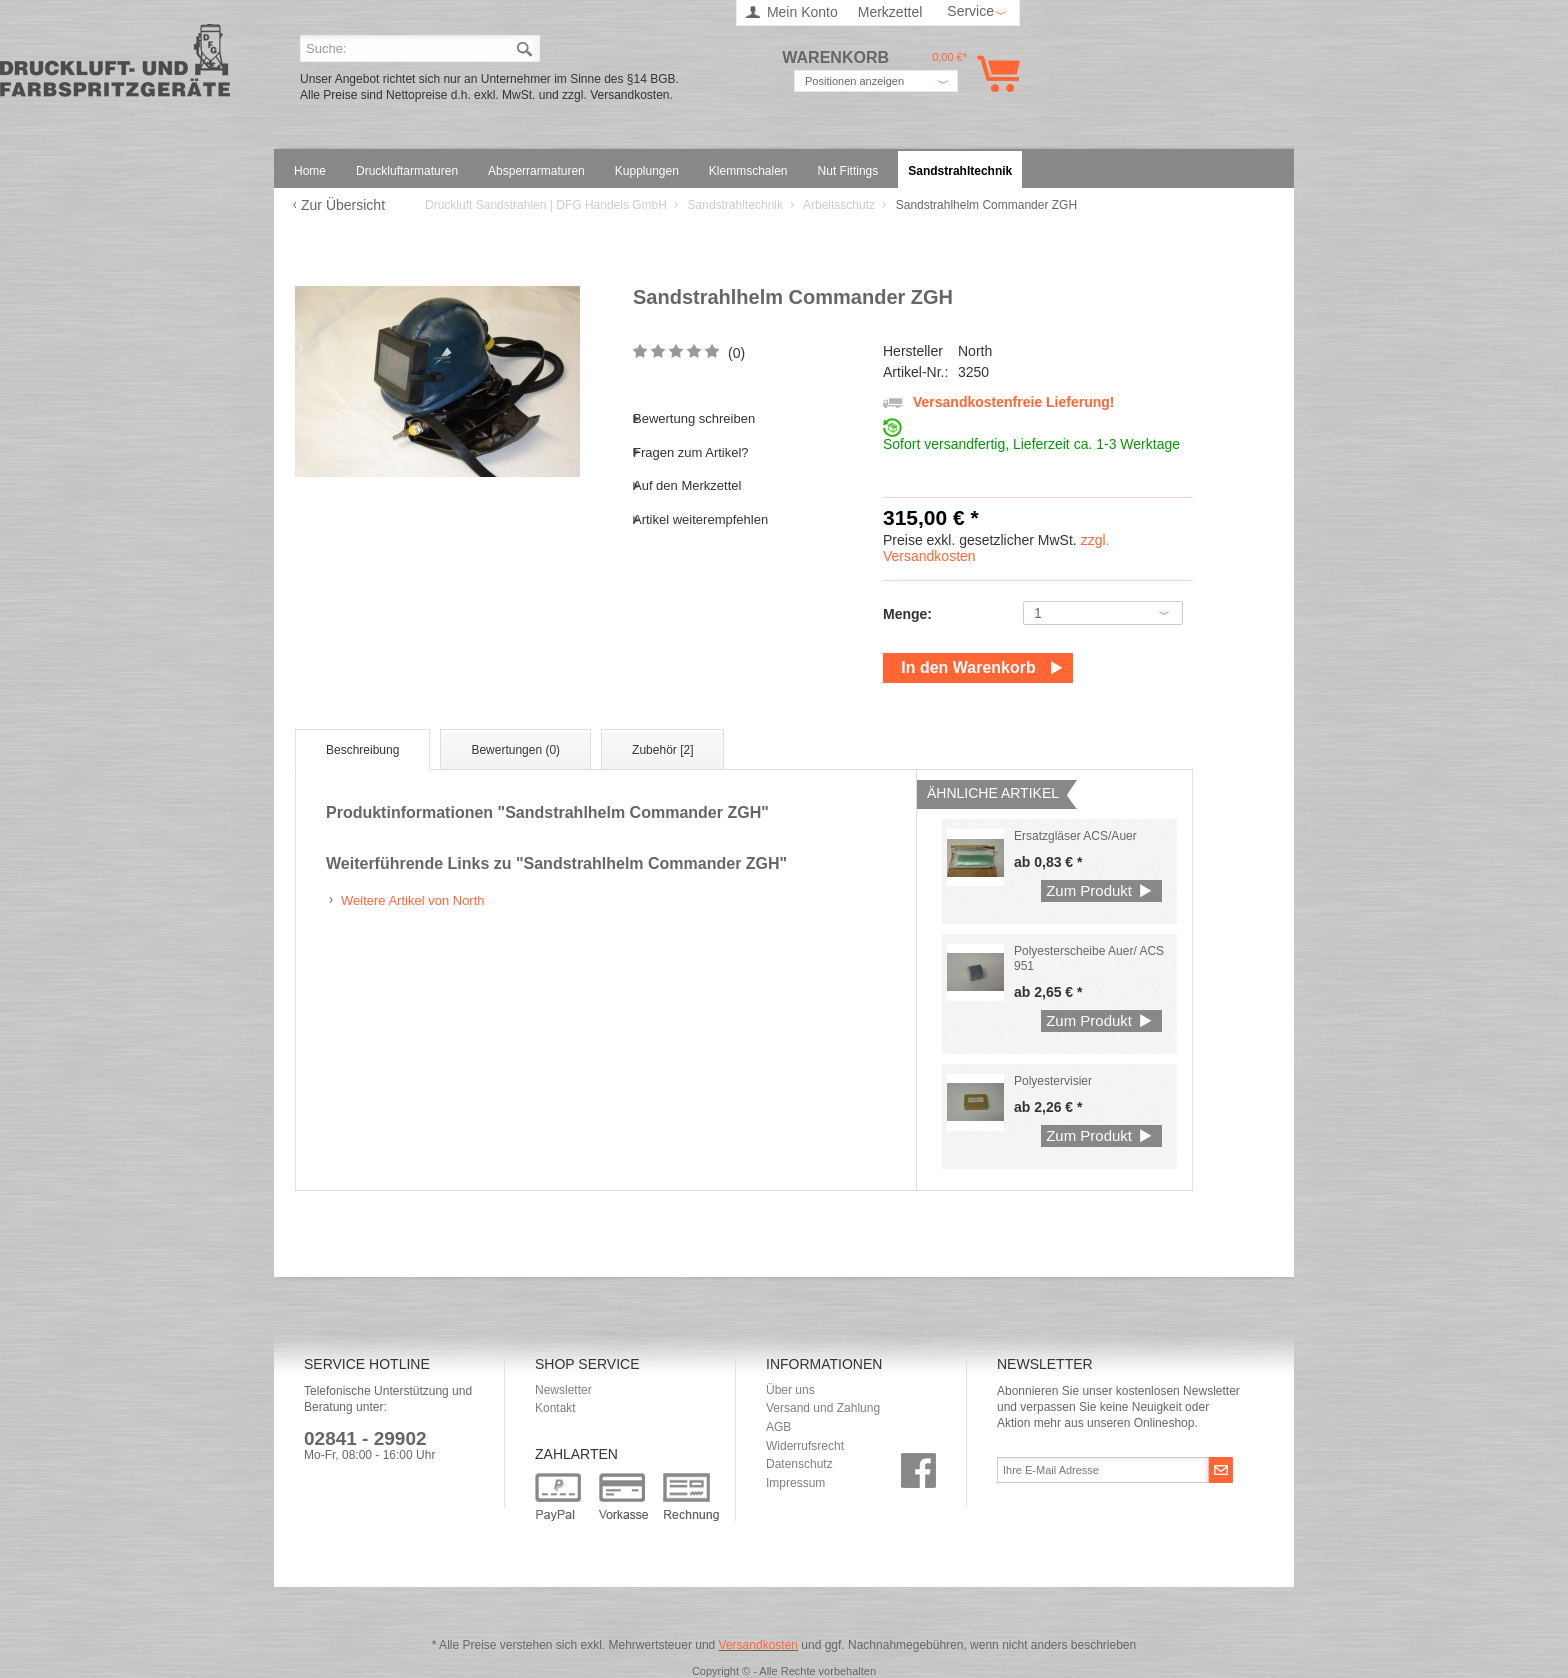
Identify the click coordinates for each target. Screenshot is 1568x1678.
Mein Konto (802, 12)
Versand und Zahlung (823, 1408)
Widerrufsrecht (805, 1446)
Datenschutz (799, 1464)
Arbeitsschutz (840, 205)
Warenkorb (994, 73)
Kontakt (555, 1408)
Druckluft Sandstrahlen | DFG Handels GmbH (115, 66)
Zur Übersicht (343, 205)
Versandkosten (758, 1645)
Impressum (795, 1483)
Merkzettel (890, 12)
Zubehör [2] (662, 750)
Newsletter (563, 1390)
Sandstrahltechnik (737, 205)
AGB (778, 1427)
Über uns (790, 1390)
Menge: (907, 614)
